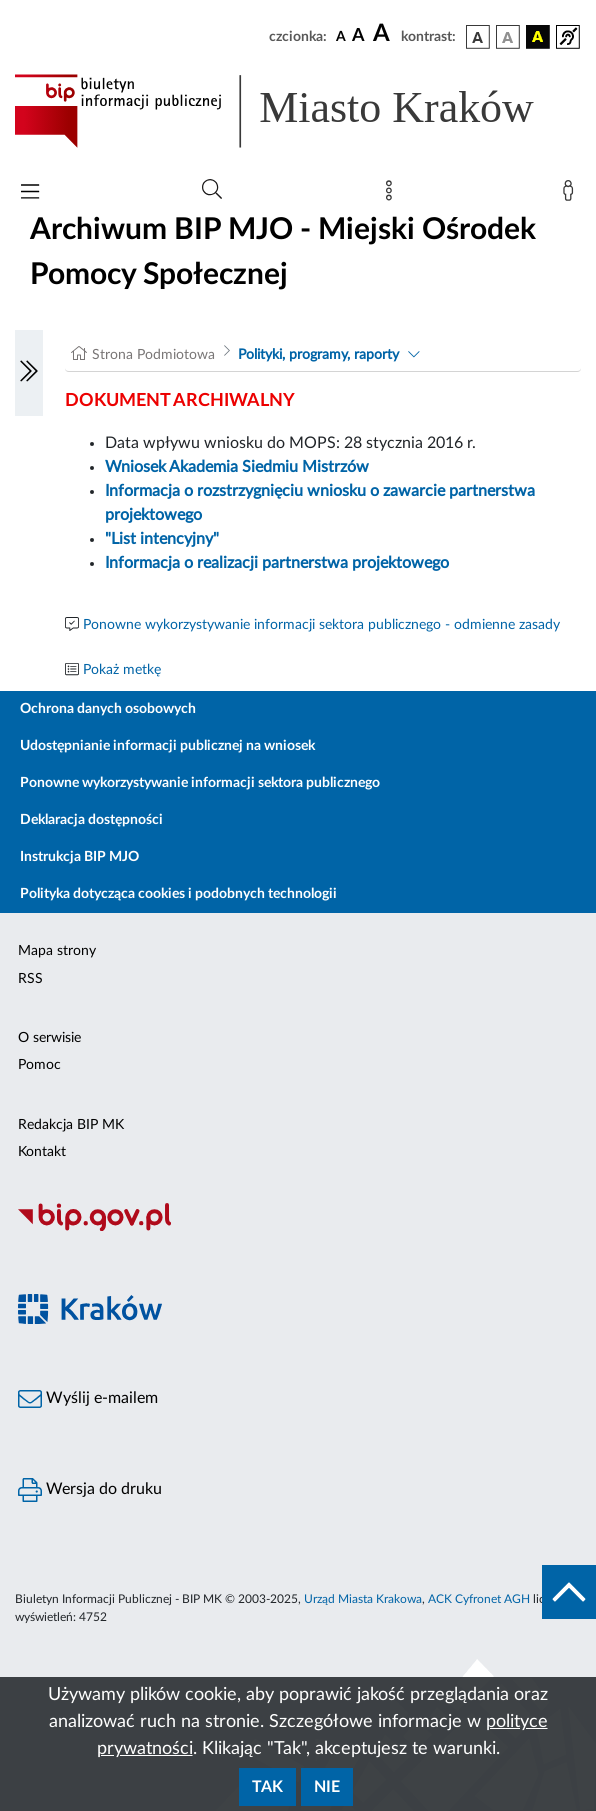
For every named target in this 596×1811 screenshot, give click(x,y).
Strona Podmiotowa (153, 355)
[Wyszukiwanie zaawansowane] (212, 190)
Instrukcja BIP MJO (79, 857)
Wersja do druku (90, 1490)
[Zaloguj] (572, 195)
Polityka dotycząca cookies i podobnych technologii (178, 894)
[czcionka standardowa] (341, 36)
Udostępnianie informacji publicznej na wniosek (167, 746)
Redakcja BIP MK (71, 1125)
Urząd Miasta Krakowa (363, 1599)
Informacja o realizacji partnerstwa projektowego (277, 563)
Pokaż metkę (122, 670)
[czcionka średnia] (358, 36)
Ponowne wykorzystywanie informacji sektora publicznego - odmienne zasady (321, 625)
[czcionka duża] (384, 34)
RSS (30, 979)
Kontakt (42, 1152)
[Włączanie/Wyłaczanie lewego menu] (29, 373)
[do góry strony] (569, 1592)
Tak (267, 1787)
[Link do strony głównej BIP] (298, 111)
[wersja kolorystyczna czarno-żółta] (538, 37)
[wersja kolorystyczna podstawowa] (478, 37)
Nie (327, 1787)
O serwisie (49, 1038)
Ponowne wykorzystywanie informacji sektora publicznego (200, 783)
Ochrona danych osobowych (108, 709)
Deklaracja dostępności (91, 820)
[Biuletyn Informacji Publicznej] (298, 1228)
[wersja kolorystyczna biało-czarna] (508, 37)
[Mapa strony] (393, 195)
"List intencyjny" (162, 539)
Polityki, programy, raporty (318, 355)
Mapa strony (57, 951)
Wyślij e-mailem (88, 1399)
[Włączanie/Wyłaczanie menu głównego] (30, 193)
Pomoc (39, 1065)
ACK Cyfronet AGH (479, 1599)
